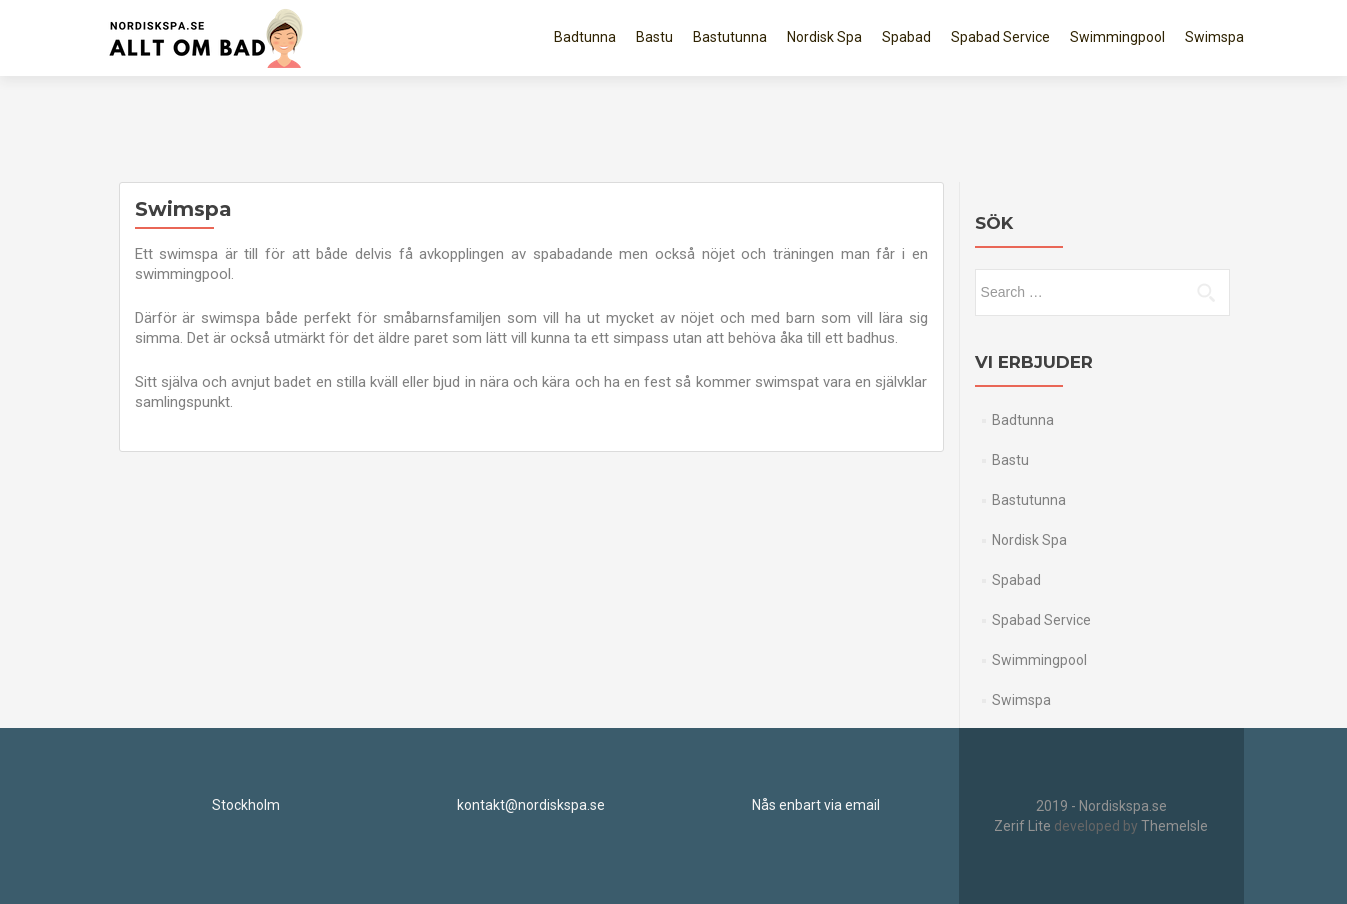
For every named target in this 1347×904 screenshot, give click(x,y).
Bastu (654, 37)
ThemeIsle (1174, 826)
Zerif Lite (1024, 826)
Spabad (906, 37)
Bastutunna (730, 37)
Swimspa (1214, 37)
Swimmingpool (1117, 37)
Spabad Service (1000, 37)
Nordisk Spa (824, 37)
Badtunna (585, 37)
